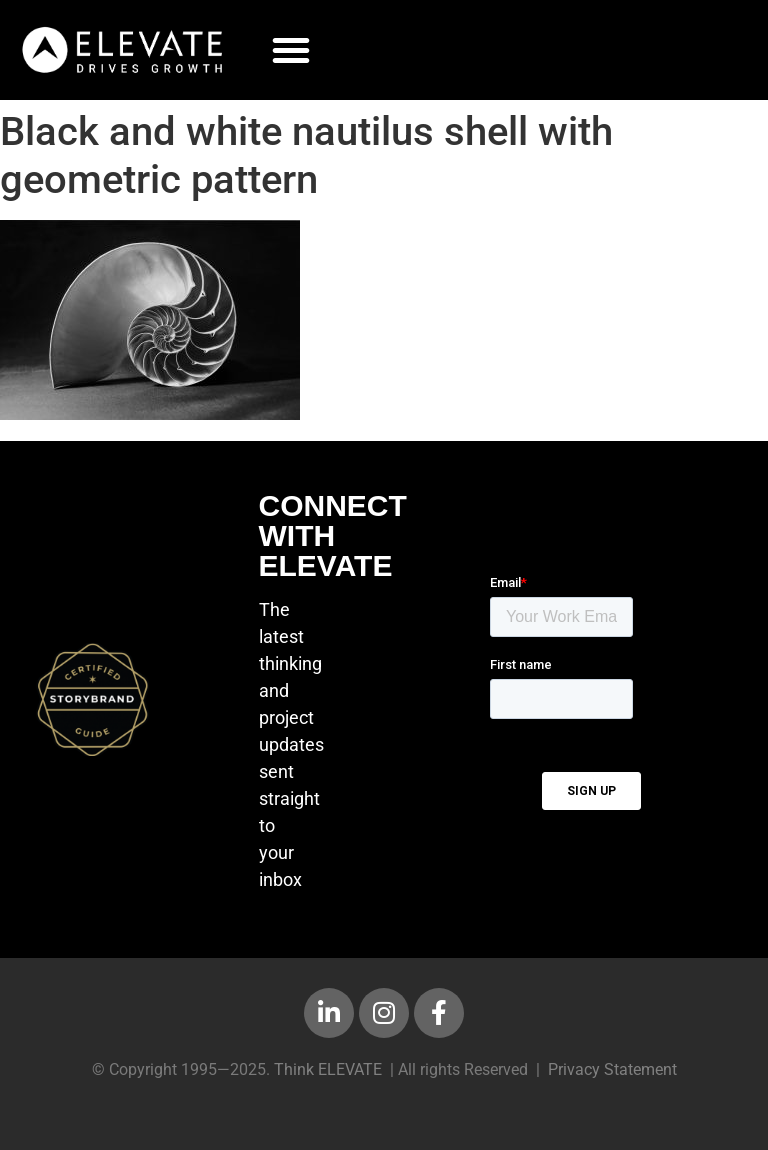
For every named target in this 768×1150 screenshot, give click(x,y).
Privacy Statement (612, 1069)
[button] (291, 50)
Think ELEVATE (328, 1069)
